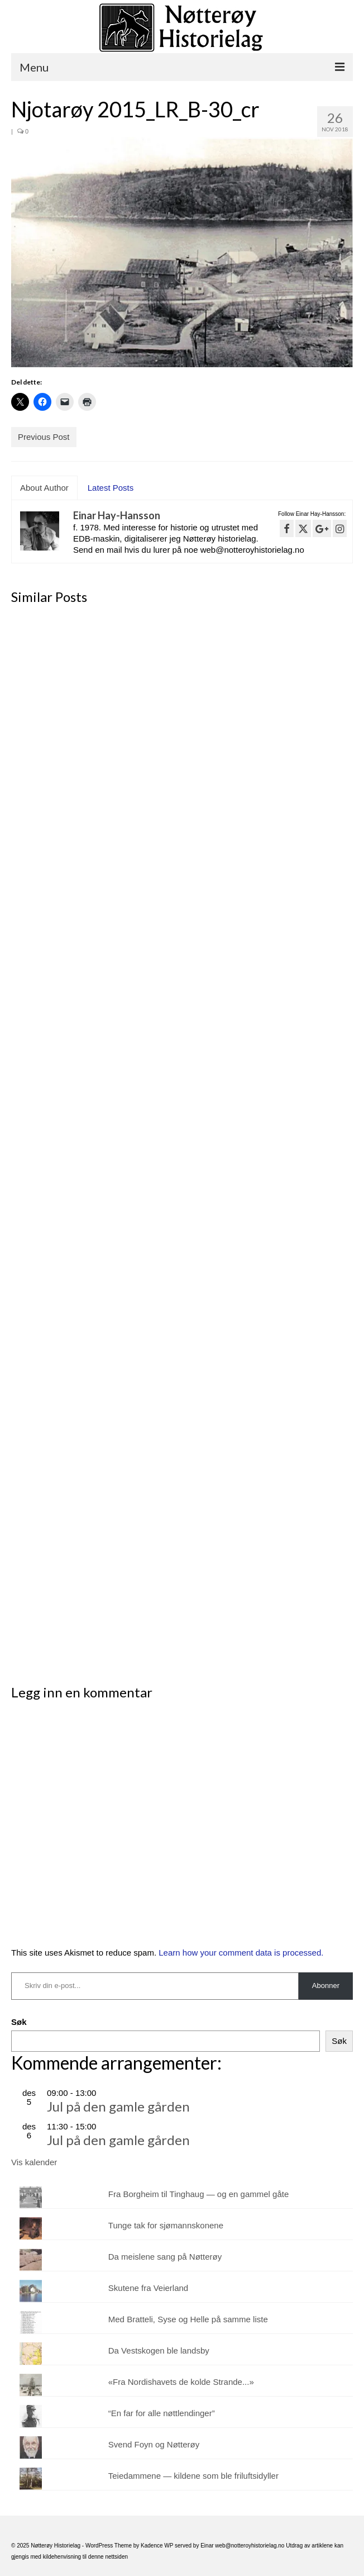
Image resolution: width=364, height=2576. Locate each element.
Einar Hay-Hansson (116, 515)
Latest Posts (111, 487)
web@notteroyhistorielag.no (250, 2545)
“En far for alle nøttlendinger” (161, 2413)
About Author (44, 487)
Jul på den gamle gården (118, 2106)
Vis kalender (34, 2162)
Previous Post (44, 437)
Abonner (325, 1985)
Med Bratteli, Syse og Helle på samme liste (188, 2319)
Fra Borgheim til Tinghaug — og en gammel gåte (198, 2194)
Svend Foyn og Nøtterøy (153, 2444)
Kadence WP (157, 2545)
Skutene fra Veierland (148, 2288)
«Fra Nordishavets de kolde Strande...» (181, 2382)
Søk (19, 2022)
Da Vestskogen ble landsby (158, 2350)
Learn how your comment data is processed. (241, 1952)
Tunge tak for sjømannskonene (165, 2225)
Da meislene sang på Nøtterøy (165, 2256)
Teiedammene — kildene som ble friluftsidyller (193, 2475)
